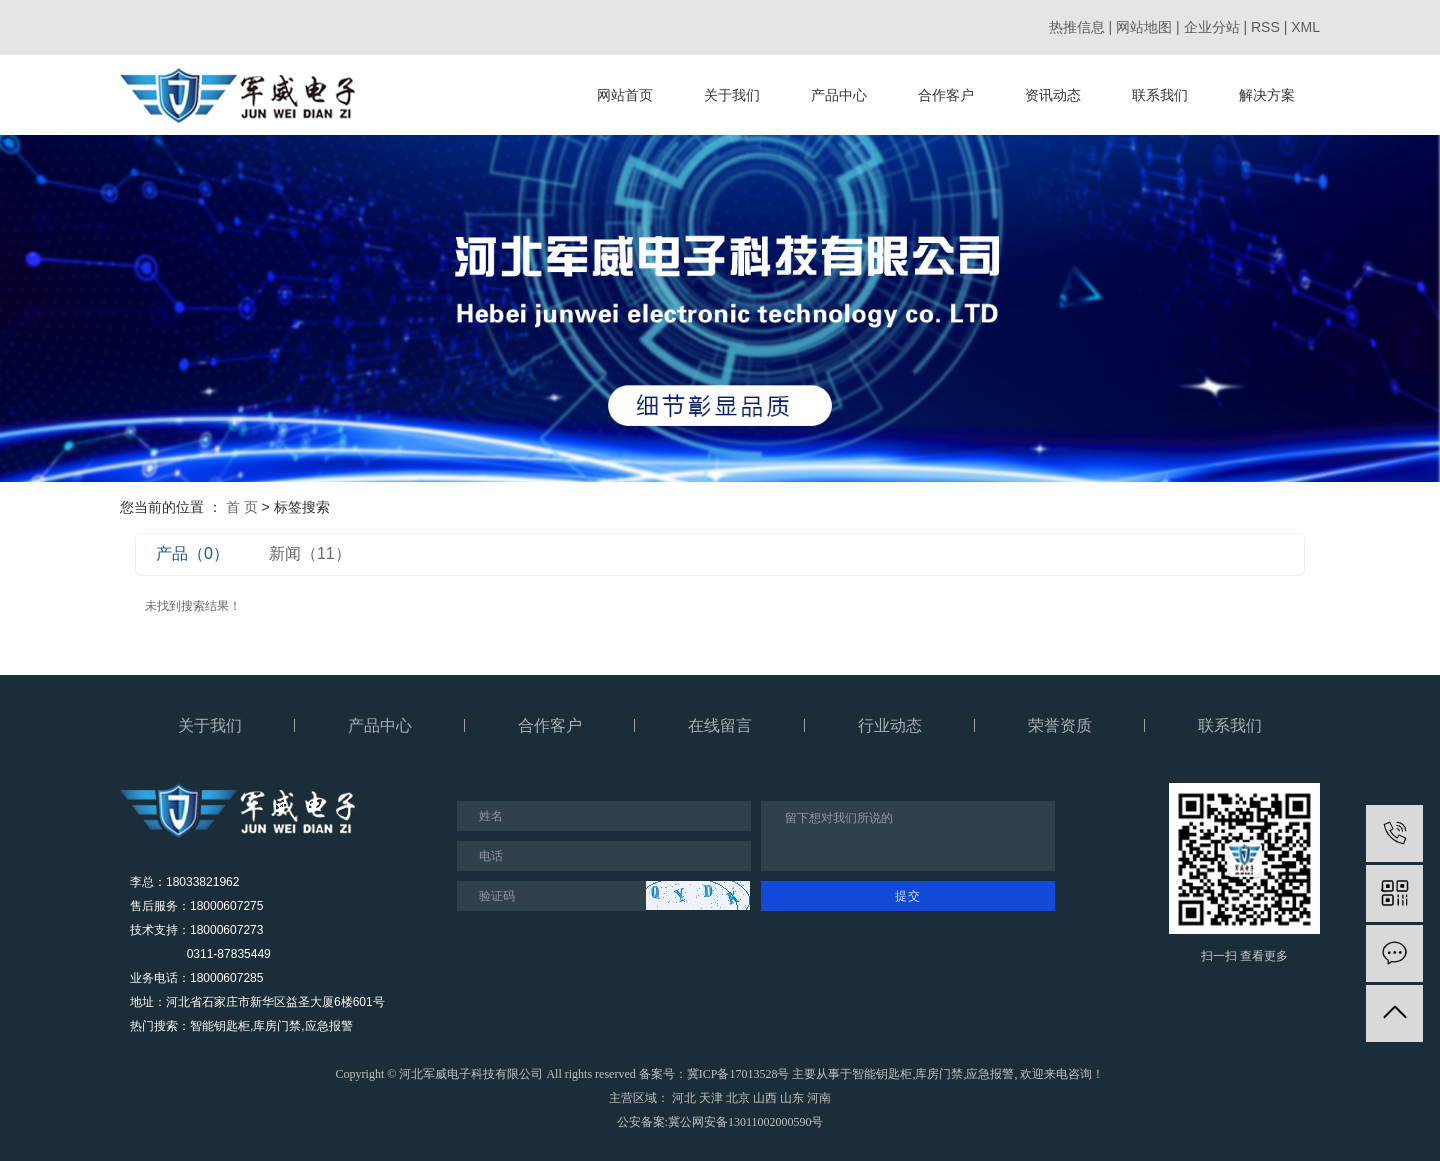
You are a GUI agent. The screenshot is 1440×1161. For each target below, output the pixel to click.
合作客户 (946, 95)
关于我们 (732, 95)
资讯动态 (1053, 95)
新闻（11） (310, 553)
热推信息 (1077, 27)
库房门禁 (939, 1074)
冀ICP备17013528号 (738, 1074)
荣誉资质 (1060, 725)
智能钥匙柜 (882, 1074)
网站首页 (625, 95)
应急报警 (990, 1074)
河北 (684, 1098)
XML (1305, 27)
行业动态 (890, 725)
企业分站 (1212, 27)
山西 (765, 1098)
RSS (1265, 27)
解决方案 (1267, 95)
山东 (792, 1098)
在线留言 (720, 725)
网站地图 (1144, 27)
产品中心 (839, 95)
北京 (738, 1098)
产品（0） (192, 553)
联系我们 (1160, 95)
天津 (711, 1098)
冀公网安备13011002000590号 (746, 1122)
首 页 (242, 507)
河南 (819, 1098)
